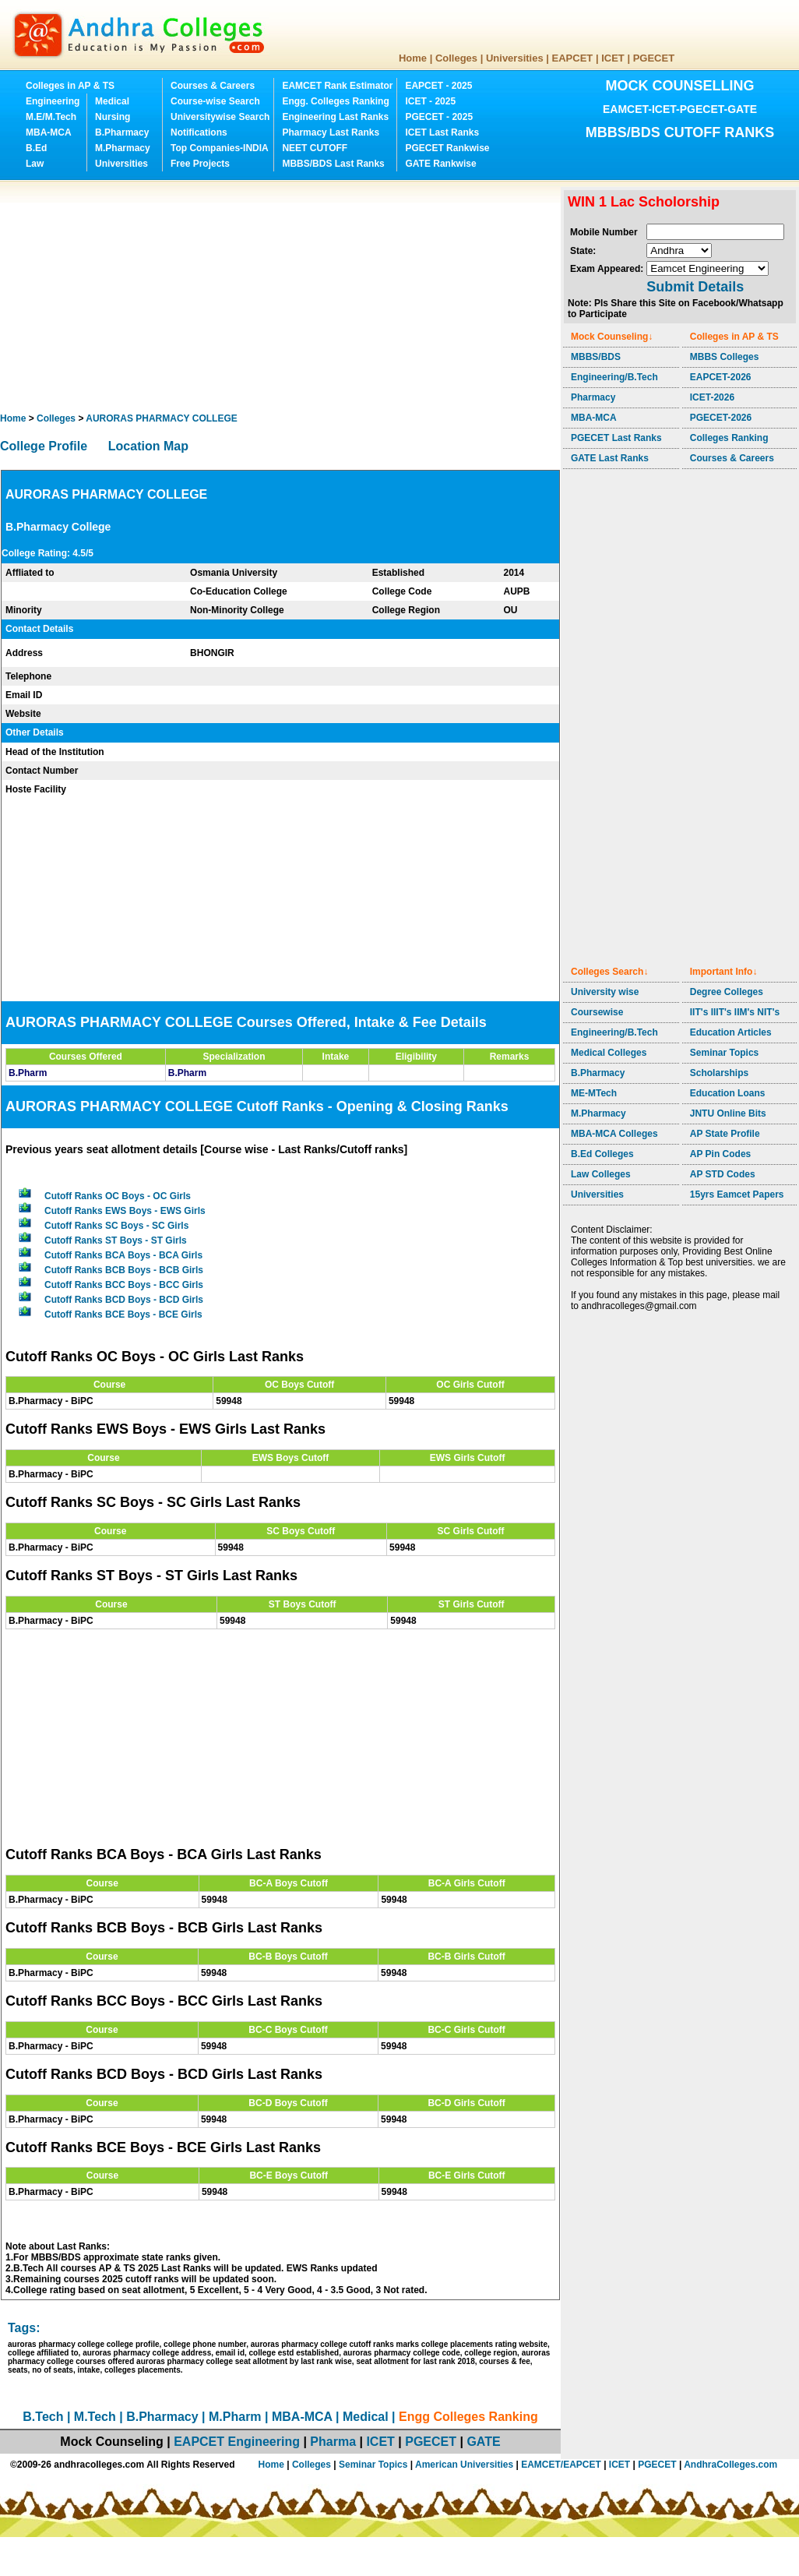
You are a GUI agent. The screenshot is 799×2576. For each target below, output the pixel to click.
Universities (515, 58)
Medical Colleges (608, 1052)
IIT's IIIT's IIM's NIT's (735, 1012)
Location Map (148, 446)
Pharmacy (593, 397)
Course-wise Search (215, 101)
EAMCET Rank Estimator (337, 85)
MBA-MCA (49, 132)
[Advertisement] (202, 296)
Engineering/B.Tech (614, 377)
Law (35, 163)
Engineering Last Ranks (335, 116)
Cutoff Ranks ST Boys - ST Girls (115, 1240)
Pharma (333, 2441)
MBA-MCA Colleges (614, 1133)
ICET (613, 58)
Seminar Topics (724, 1052)
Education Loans (728, 1093)
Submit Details (695, 287)
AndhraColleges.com (730, 2464)
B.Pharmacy (122, 132)
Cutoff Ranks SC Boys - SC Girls (116, 1225)
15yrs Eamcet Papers (737, 1194)
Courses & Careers (213, 85)
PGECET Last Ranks (616, 437)
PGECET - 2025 (439, 116)
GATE (483, 2441)
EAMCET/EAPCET (561, 2464)
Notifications (199, 132)
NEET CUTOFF (314, 148)
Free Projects (200, 163)
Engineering (52, 101)
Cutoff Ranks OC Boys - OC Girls (117, 1196)
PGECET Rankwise (447, 148)
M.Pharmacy (122, 148)
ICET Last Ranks (442, 132)
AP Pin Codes (720, 1154)
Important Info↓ (724, 971)
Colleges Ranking (729, 437)
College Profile (43, 446)
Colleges (456, 58)
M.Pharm (235, 2416)
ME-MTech (594, 1093)
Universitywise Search (220, 116)
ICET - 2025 (430, 101)
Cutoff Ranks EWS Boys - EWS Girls (125, 1210)
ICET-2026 (712, 397)
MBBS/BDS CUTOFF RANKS (680, 132)
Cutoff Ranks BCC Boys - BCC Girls (123, 1284)
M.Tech (95, 2416)
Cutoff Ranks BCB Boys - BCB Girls (123, 1270)
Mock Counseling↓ (612, 336)
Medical (112, 101)
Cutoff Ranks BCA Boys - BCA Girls (123, 1255)
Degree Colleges (726, 991)
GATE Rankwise (440, 163)
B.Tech (43, 2416)
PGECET (653, 58)
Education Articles (731, 1032)
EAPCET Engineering (237, 2441)
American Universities (464, 2464)
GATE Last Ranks (610, 458)
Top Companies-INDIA (220, 148)
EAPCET (572, 58)
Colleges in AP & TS (70, 85)
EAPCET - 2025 (438, 85)
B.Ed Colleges (602, 1154)
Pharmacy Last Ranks (330, 132)
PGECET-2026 (720, 417)
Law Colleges (601, 1174)
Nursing (112, 116)
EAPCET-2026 (720, 377)
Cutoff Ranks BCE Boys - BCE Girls (123, 1314)
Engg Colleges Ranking (468, 2416)
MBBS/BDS (596, 356)
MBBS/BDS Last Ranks (333, 163)
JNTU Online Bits (728, 1113)
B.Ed (36, 148)
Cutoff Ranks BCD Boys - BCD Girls (123, 1299)
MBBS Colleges (724, 356)
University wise (605, 991)
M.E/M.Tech (51, 116)
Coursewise (597, 1012)
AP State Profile (725, 1133)
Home (413, 58)
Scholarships (719, 1072)
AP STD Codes (722, 1174)
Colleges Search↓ (609, 971)
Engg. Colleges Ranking (335, 101)
